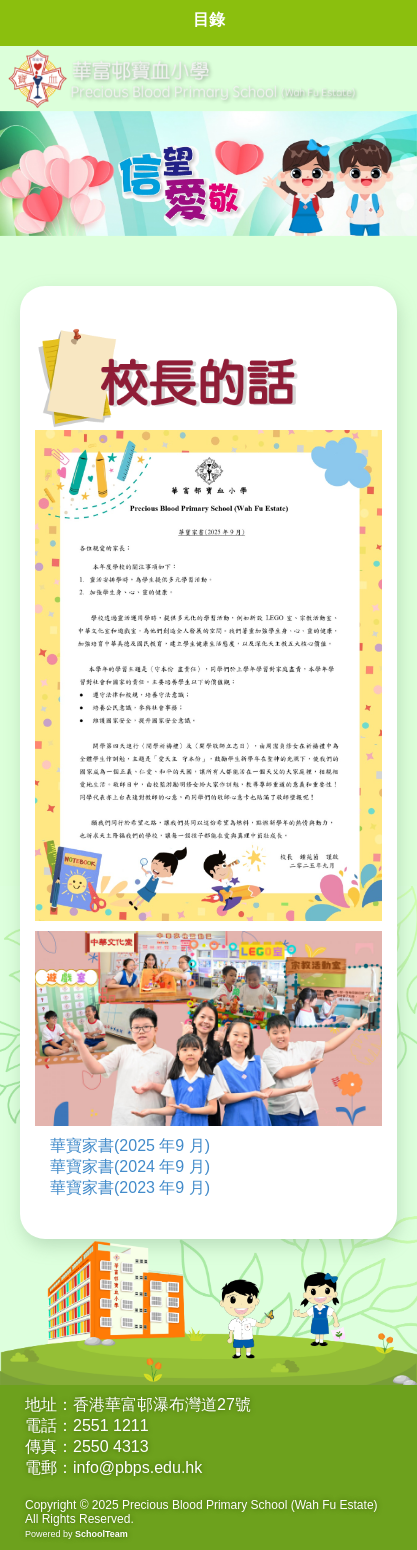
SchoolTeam (101, 1534)
